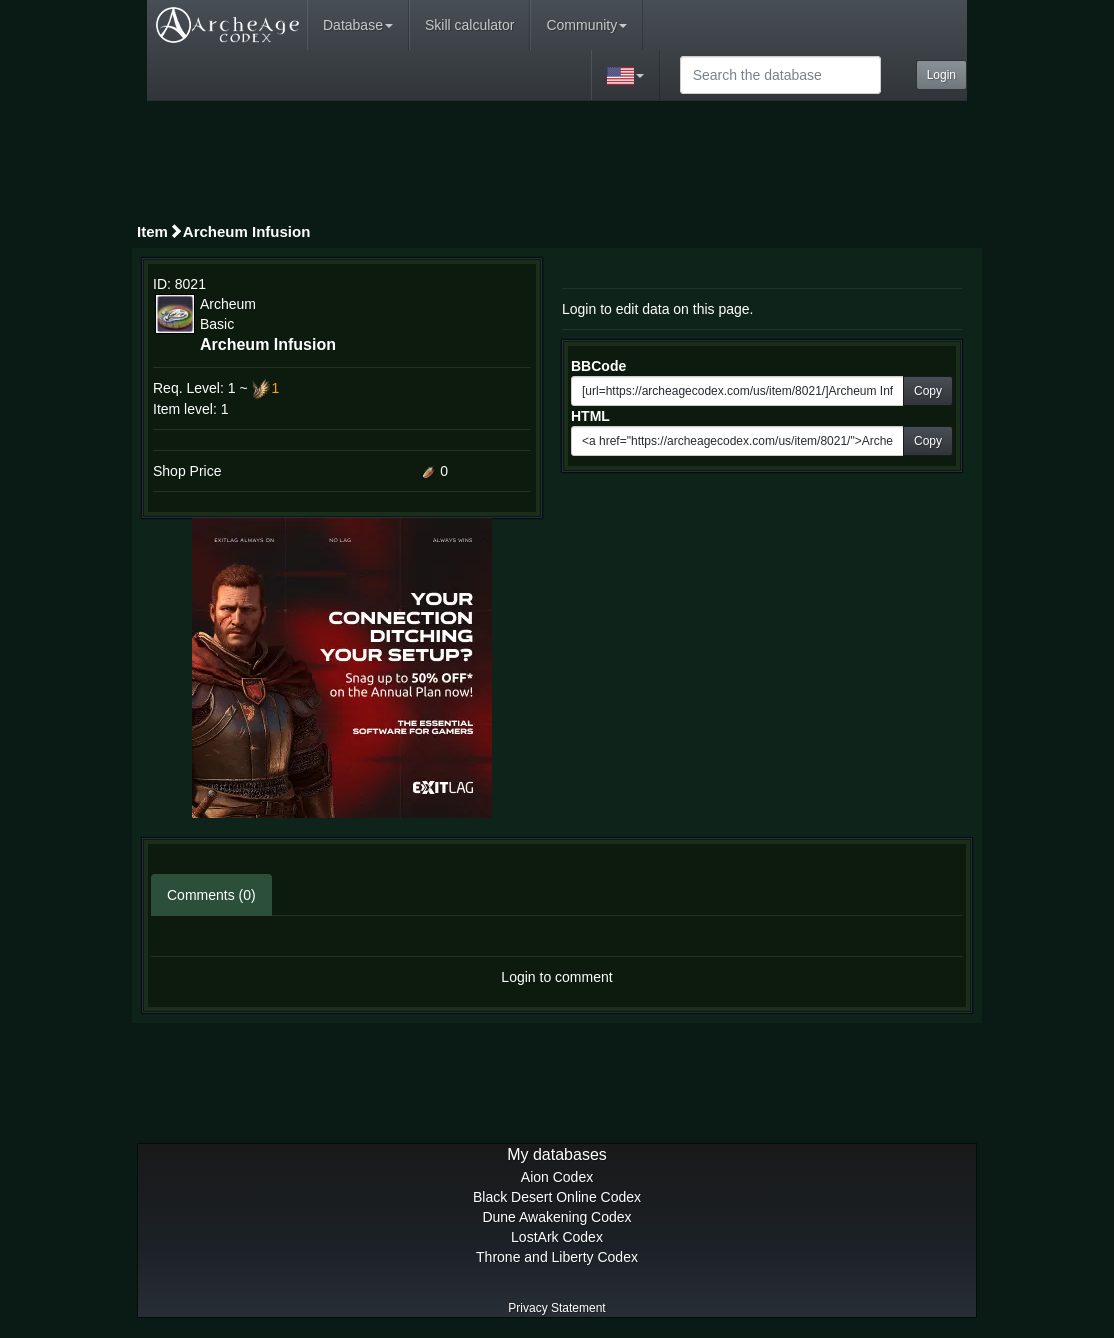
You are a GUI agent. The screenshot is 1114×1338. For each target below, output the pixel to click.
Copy (928, 391)
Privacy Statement (556, 1308)
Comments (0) (211, 895)
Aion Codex (557, 1177)
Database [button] (358, 25)
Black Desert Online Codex (557, 1197)
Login (941, 75)
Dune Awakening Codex (556, 1217)
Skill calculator (469, 25)
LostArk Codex (557, 1237)
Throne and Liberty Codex (557, 1257)
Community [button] (586, 25)
